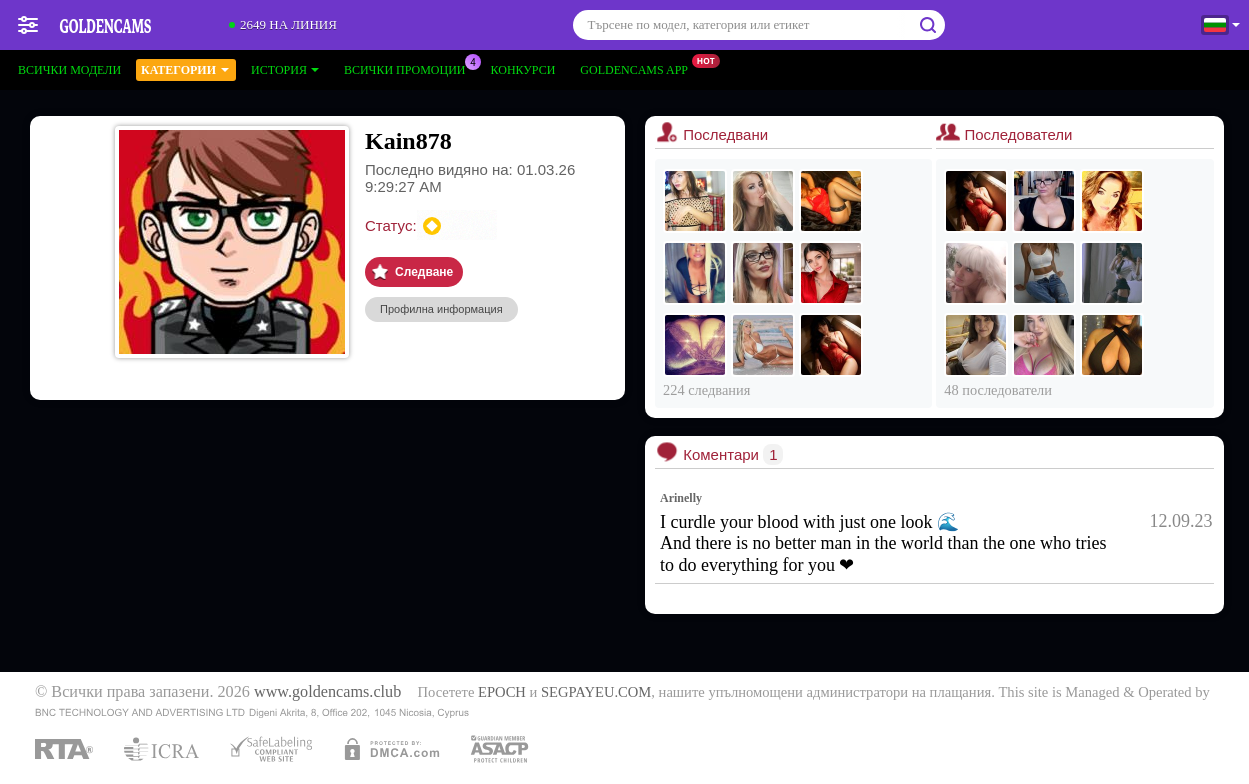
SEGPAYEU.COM (596, 692)
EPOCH (502, 692)
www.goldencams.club (327, 692)
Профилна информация (441, 309)
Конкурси (523, 70)
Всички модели (69, 70)
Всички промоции (410, 68)
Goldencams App (639, 68)
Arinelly (681, 498)
